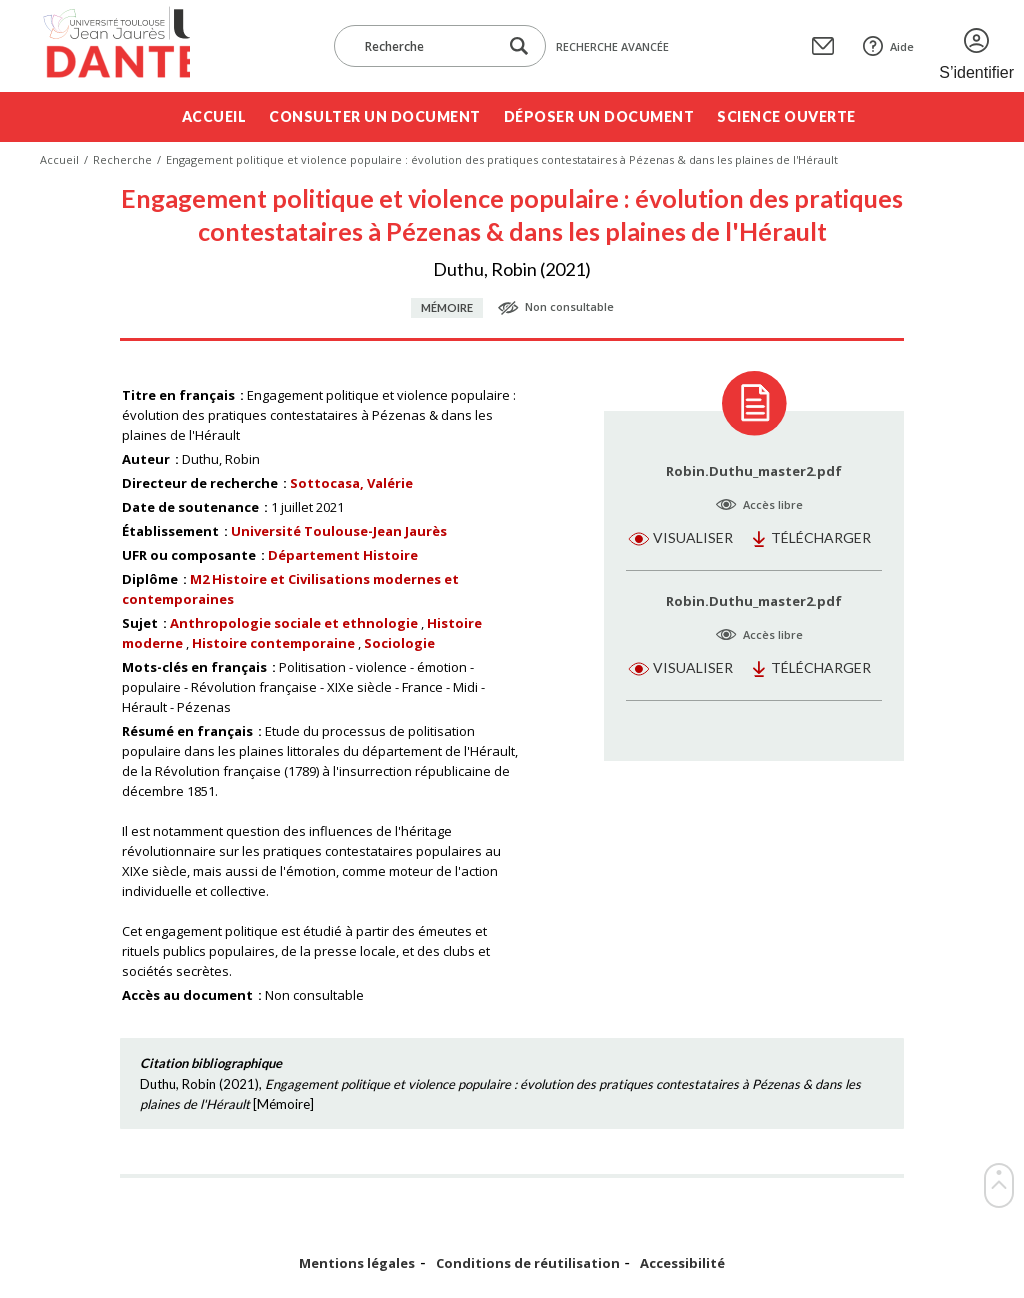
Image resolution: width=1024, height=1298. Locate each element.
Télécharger (821, 537)
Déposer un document (599, 116)
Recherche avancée (612, 46)
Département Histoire (343, 555)
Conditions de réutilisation (528, 1263)
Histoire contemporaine (273, 643)
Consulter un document (375, 116)
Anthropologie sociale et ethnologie (294, 623)
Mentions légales (357, 1263)
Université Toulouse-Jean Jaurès (339, 531)
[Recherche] (426, 46)
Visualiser (693, 537)
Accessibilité (682, 1263)
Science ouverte (786, 116)
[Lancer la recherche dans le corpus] (519, 46)
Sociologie (399, 643)
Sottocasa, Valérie (351, 483)
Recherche (122, 159)
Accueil (214, 116)
